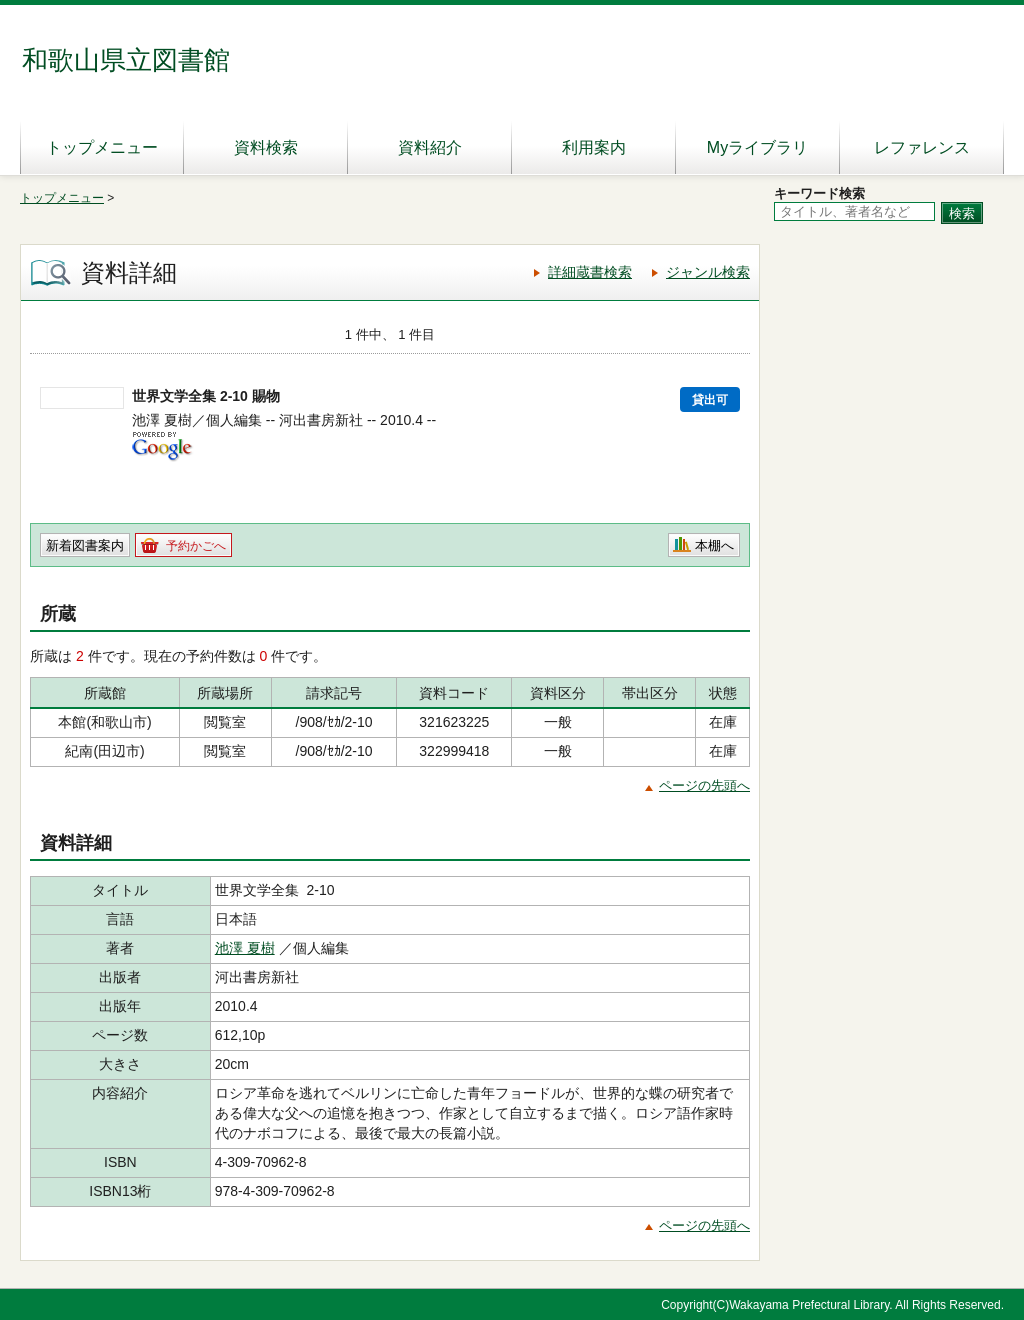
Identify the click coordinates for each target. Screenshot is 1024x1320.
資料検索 (266, 147)
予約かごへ (196, 546)
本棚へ (714, 545)
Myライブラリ (757, 147)
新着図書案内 (85, 545)
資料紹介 (430, 147)
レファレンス (922, 147)
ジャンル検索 (708, 272)
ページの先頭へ (704, 785)
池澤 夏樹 (245, 948)
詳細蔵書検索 (590, 272)
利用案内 (594, 147)
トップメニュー (102, 147)
